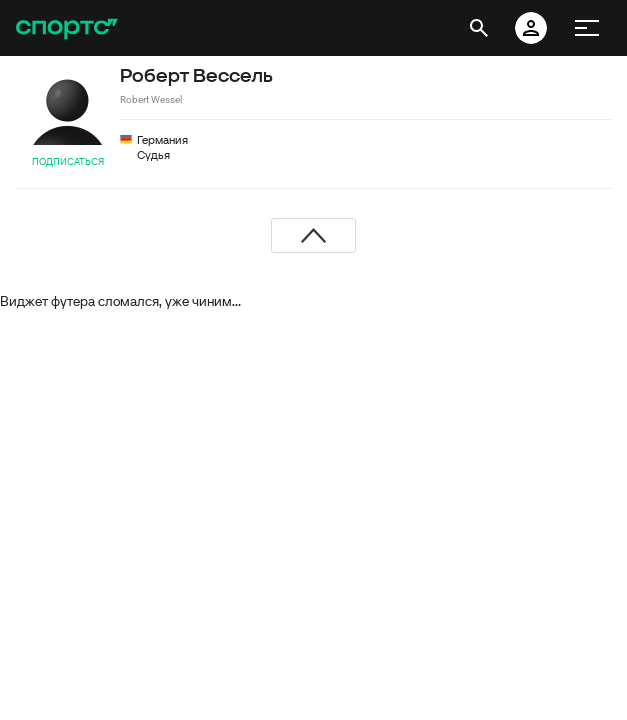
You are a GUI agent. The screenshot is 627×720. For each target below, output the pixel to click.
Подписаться (68, 161)
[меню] (587, 28)
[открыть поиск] (479, 28)
